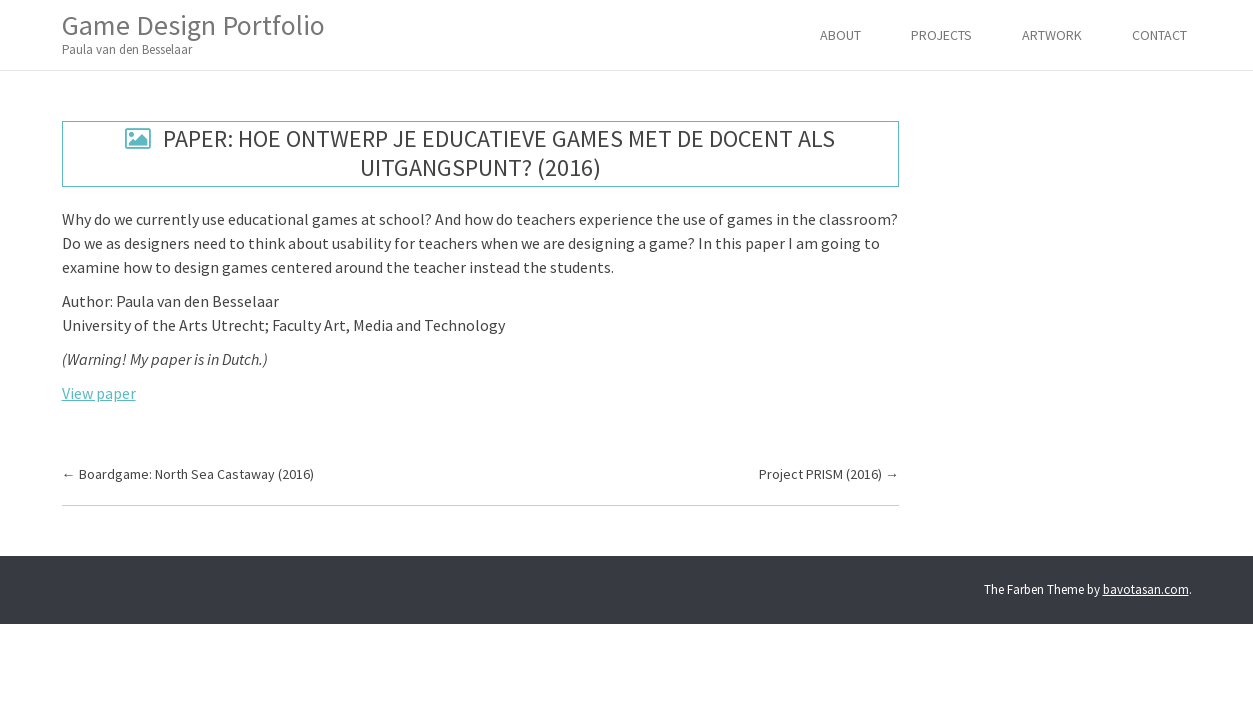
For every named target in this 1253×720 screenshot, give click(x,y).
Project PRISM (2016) (829, 474)
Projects (941, 35)
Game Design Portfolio (193, 33)
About (840, 35)
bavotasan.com (1146, 589)
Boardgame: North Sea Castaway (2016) (188, 474)
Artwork (1052, 35)
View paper (99, 393)
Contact (1159, 35)
